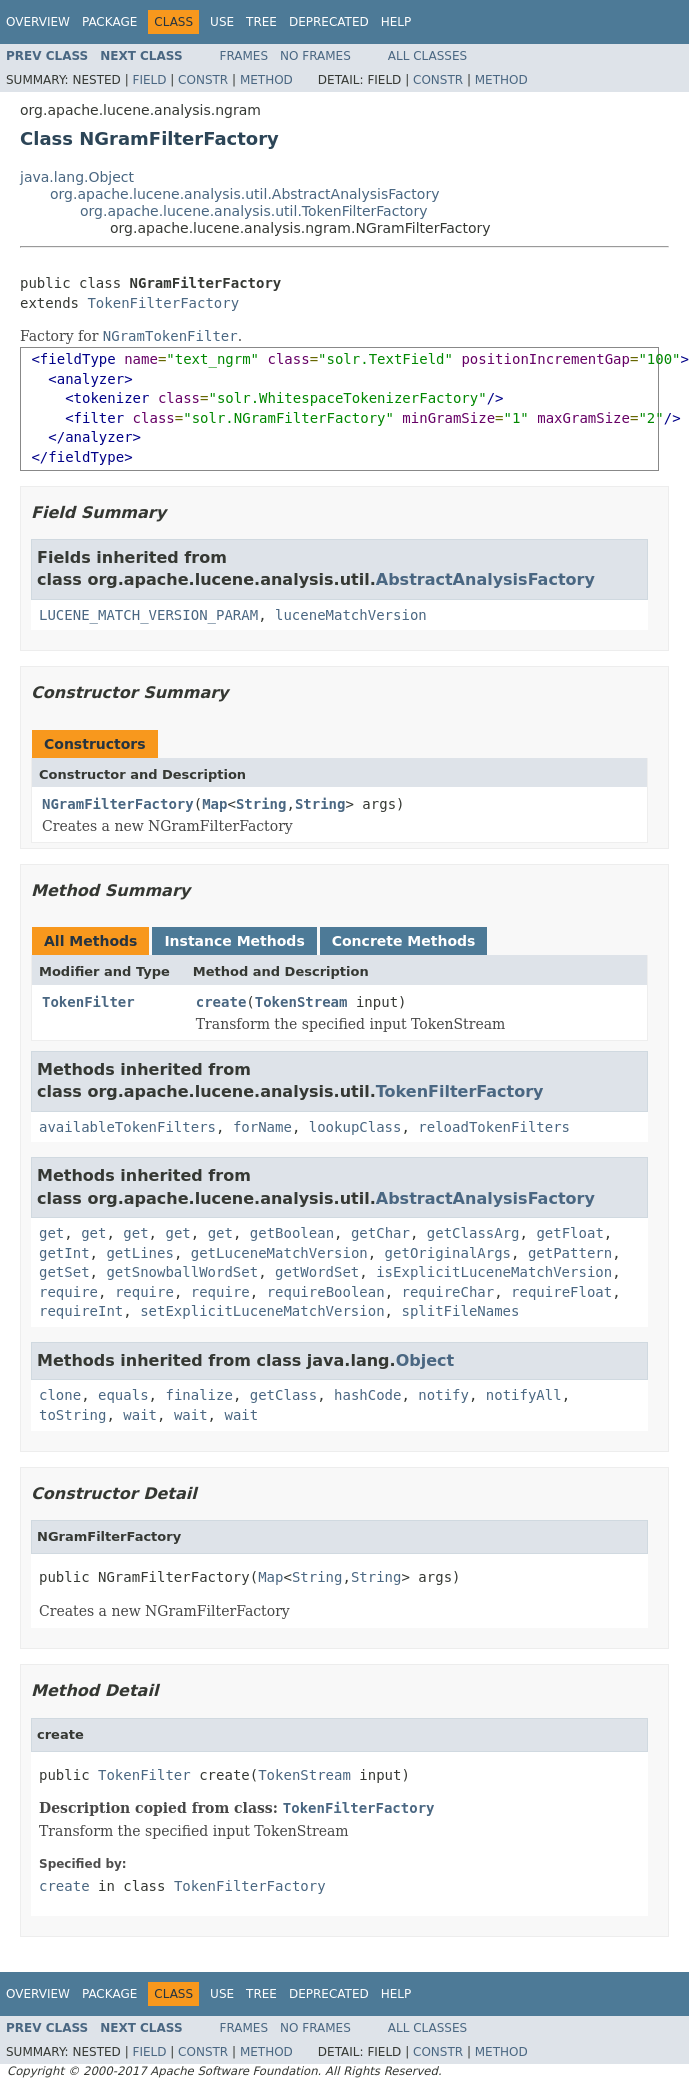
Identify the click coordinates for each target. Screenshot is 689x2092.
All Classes (427, 56)
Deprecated (329, 22)
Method (266, 80)
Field (149, 80)
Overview (38, 22)
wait (140, 1415)
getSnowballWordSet (182, 1272)
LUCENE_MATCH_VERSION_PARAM (148, 615)
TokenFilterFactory (163, 303)
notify (443, 1395)
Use (222, 22)
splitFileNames (460, 1311)
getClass (283, 1395)
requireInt (81, 1311)
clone (60, 1395)
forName (262, 1127)
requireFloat (561, 1292)
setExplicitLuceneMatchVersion (262, 1311)
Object (425, 1360)
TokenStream (301, 1002)
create (221, 1002)
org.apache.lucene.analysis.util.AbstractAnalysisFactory (244, 194)
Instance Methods (234, 941)
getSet (64, 1272)
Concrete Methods (404, 941)
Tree (261, 22)
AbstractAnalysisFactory (485, 579)
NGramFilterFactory (118, 804)
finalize (198, 1395)
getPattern (570, 1253)
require (68, 1292)
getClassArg (473, 1233)
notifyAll (524, 1395)
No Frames (315, 56)
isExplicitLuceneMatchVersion (494, 1272)
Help (396, 22)
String (261, 804)
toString (72, 1415)
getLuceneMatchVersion (279, 1253)
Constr (203, 80)
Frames (244, 56)
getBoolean (292, 1233)
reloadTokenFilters (494, 1127)
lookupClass (355, 1127)
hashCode (367, 1395)
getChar (380, 1233)
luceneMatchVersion (351, 615)
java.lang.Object (77, 177)
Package (109, 22)
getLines (139, 1253)
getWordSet (317, 1272)
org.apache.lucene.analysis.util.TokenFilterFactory (253, 211)
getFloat (569, 1233)
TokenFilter (88, 1002)
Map (214, 804)
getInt (64, 1253)
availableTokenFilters (127, 1127)
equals (123, 1395)
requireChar (448, 1292)
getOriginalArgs (448, 1253)
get (51, 1233)
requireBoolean (326, 1292)
